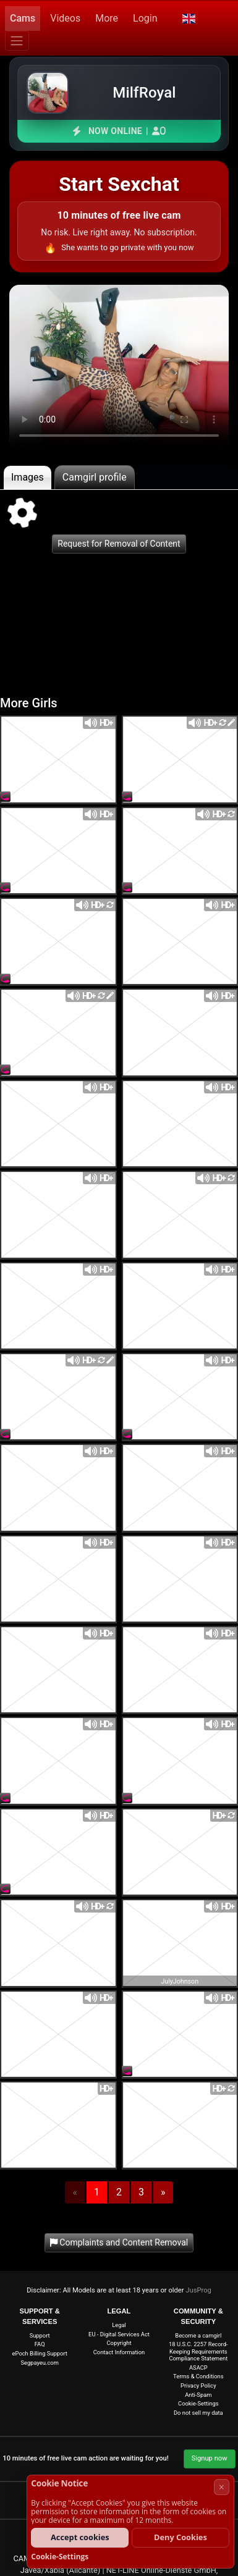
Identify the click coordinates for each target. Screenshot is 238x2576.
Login (145, 18)
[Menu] (17, 41)
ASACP (198, 2367)
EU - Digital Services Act (119, 2334)
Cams (22, 18)
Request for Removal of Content (118, 544)
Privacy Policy (198, 2385)
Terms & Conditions (198, 2376)
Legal (119, 2324)
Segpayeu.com (39, 2362)
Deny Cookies (180, 2537)
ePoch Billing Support (39, 2353)
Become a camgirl (198, 2335)
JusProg (198, 2290)
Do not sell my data (198, 2412)
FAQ (40, 2344)
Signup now (209, 2458)
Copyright (119, 2342)
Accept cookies (80, 2537)
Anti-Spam (198, 2394)
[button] (188, 18)
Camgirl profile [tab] (94, 477)
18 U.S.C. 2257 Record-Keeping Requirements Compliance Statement (198, 2351)
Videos (65, 18)
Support (40, 2335)
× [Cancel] (221, 2487)
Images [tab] (27, 477)
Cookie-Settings (198, 2403)
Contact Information (119, 2352)
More (106, 18)
